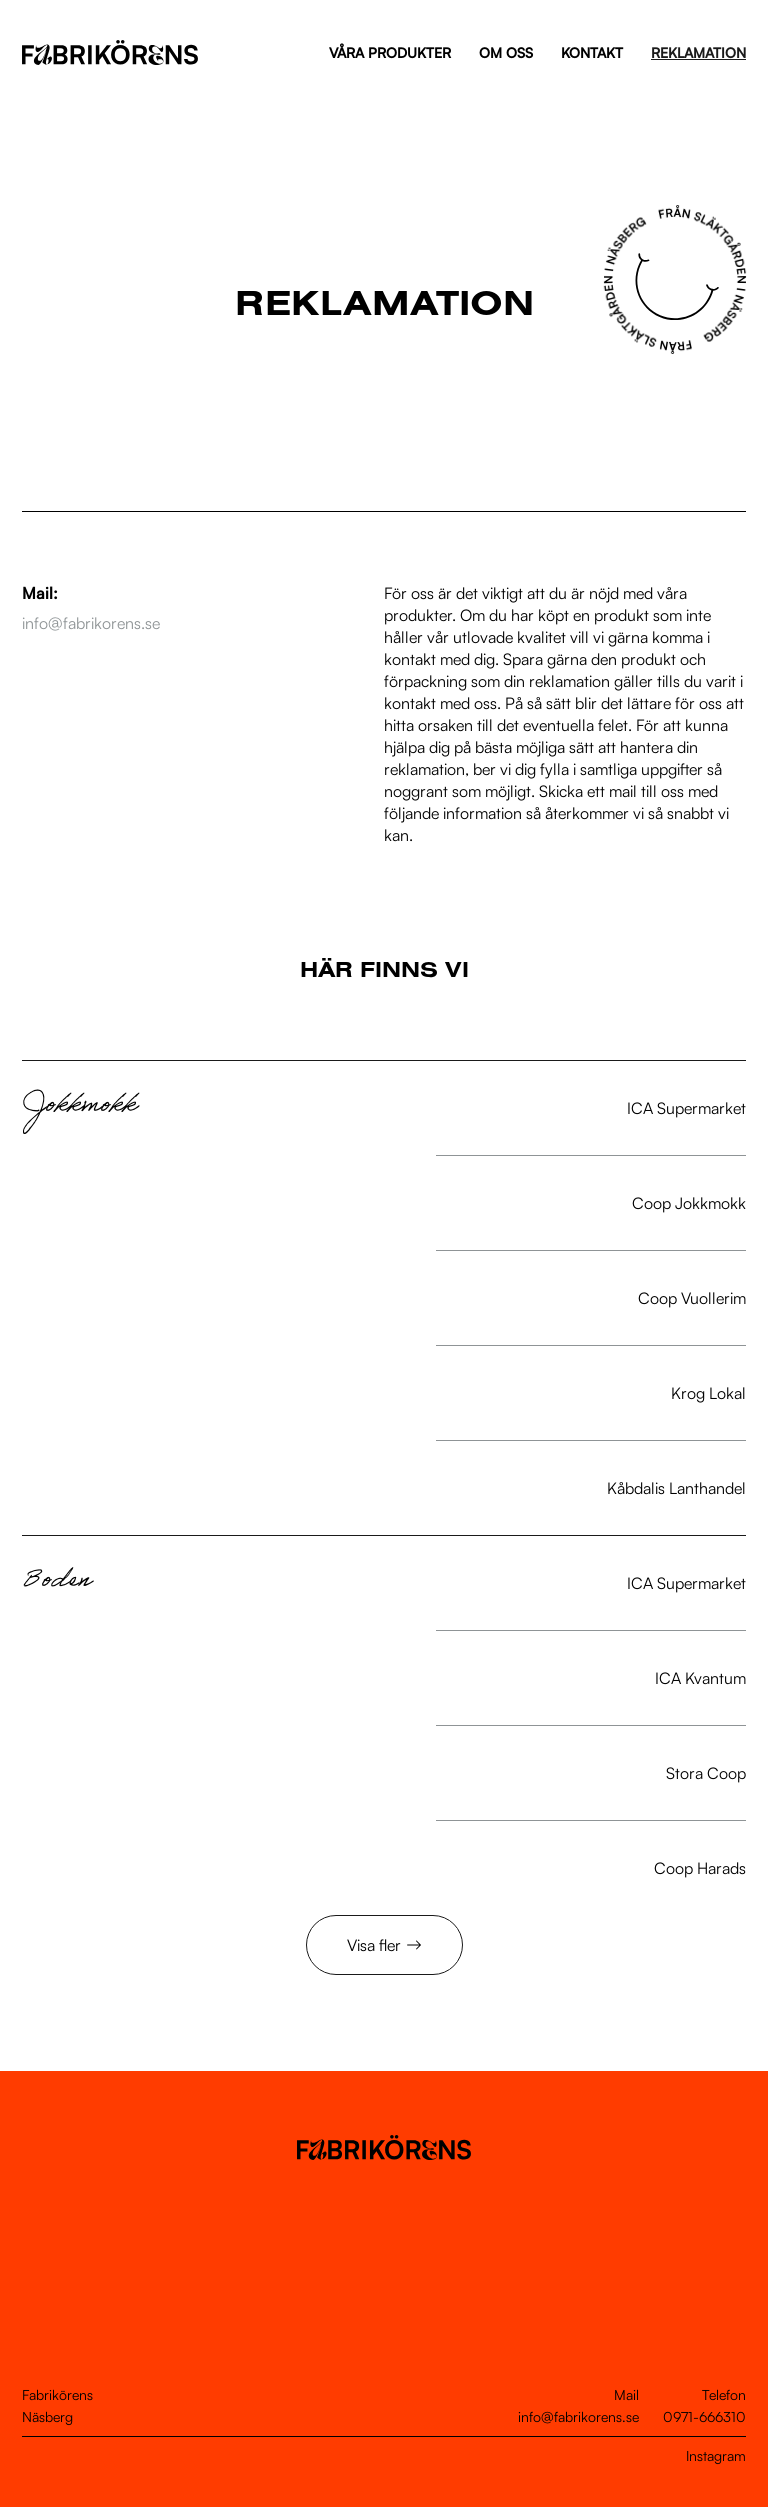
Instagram (716, 2455)
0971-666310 (704, 2416)
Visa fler (374, 1945)
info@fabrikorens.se (578, 2416)
